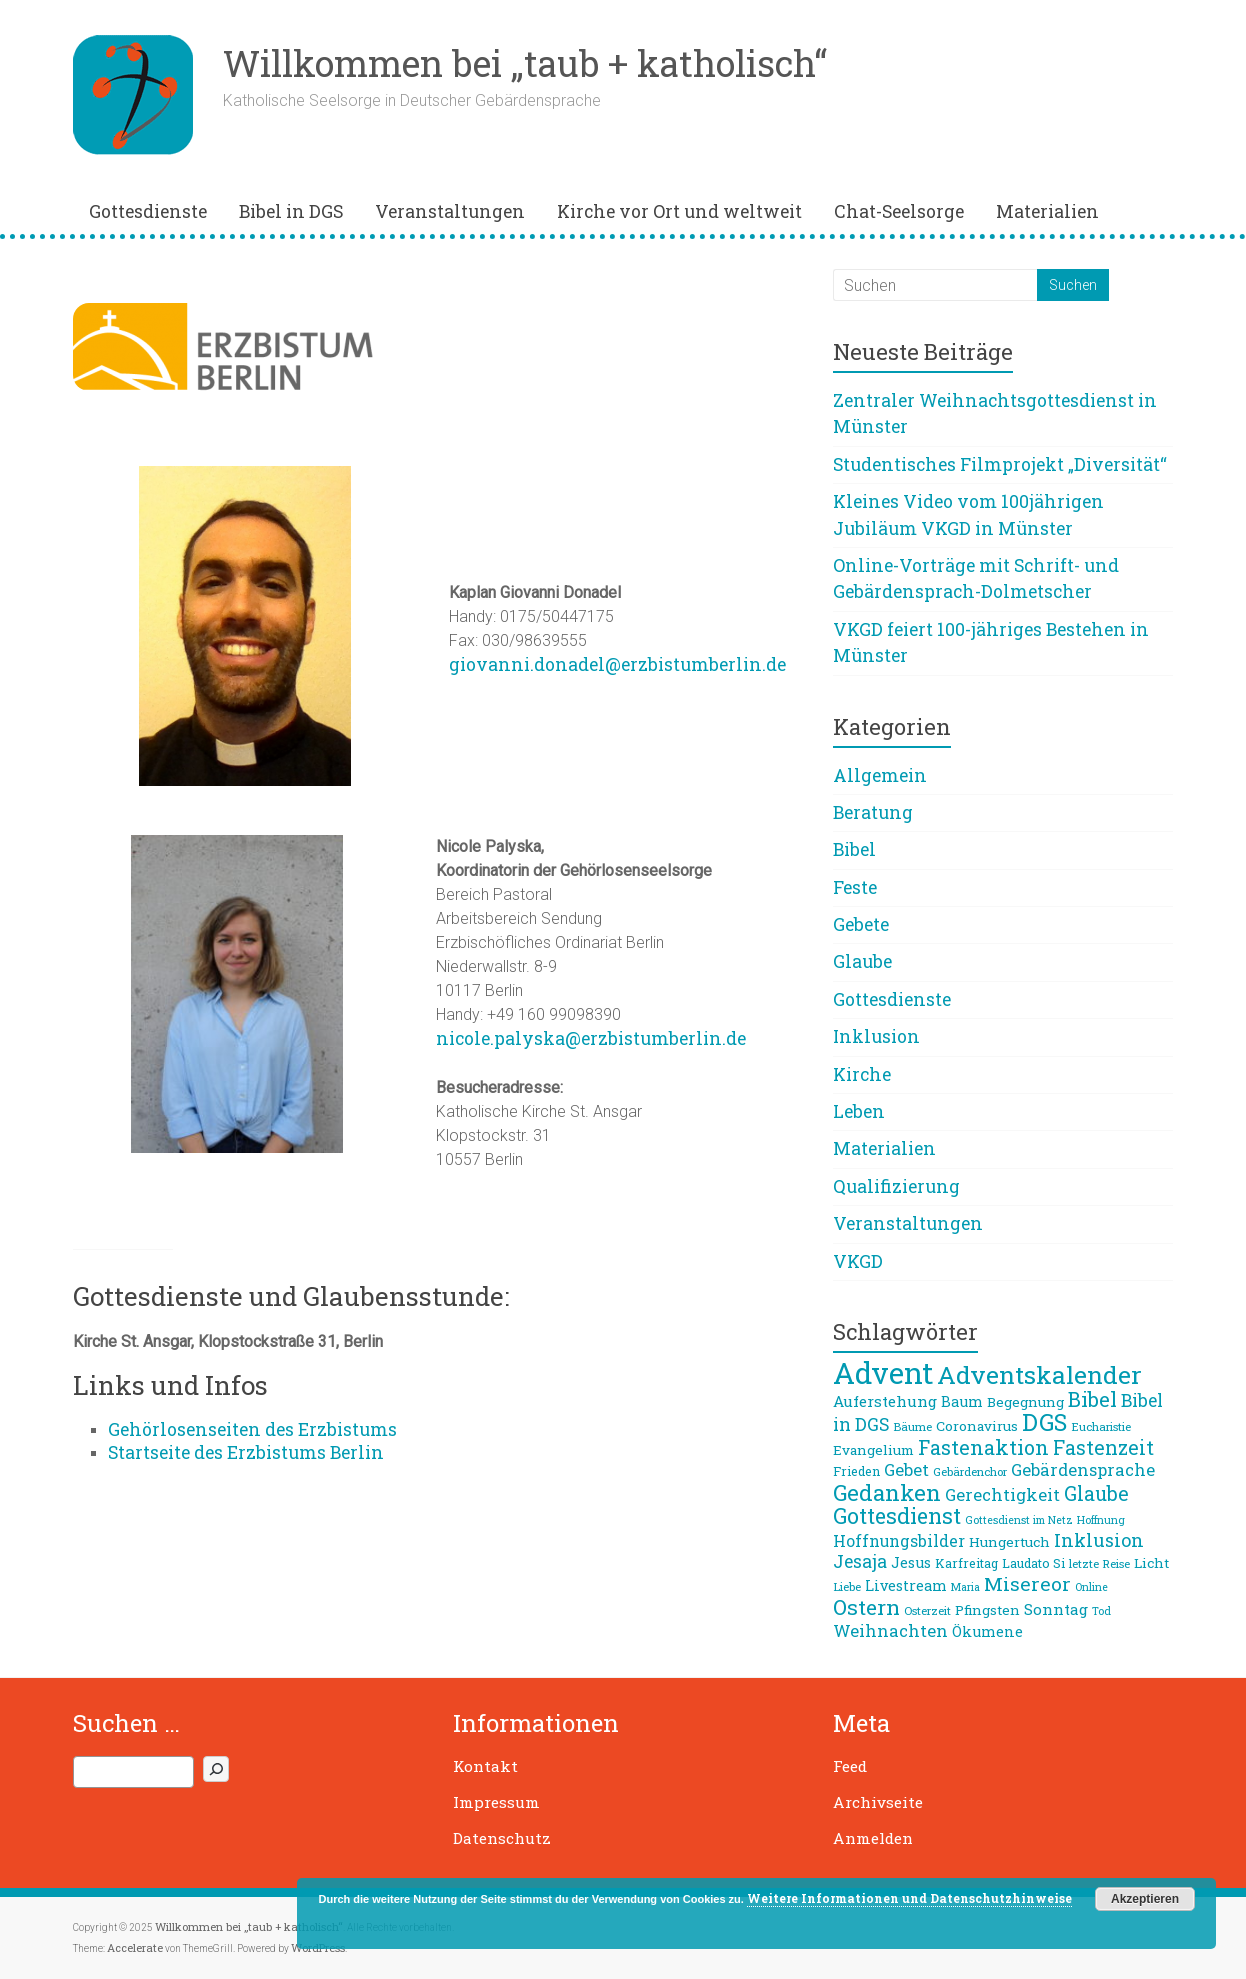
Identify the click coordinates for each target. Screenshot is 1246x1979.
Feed (850, 1766)
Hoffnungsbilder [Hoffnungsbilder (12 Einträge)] (899, 1540)
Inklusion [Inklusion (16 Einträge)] (1099, 1540)
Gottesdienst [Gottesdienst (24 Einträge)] (897, 1516)
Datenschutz (502, 1838)
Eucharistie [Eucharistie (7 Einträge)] (1101, 1426)
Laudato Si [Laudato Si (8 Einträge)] (1033, 1563)
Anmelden (873, 1838)
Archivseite (878, 1802)
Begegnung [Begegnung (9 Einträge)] (1025, 1402)
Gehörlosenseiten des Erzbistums (252, 1429)
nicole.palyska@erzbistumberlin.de (591, 1038)
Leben (859, 1111)
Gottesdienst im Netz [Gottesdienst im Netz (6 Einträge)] (1019, 1520)
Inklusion (876, 1036)
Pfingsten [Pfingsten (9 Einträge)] (987, 1610)
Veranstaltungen (450, 211)
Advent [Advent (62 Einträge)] (883, 1372)
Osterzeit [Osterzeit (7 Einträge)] (927, 1610)
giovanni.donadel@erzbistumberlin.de (617, 664)
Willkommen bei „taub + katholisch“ (525, 63)
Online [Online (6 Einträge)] (1091, 1587)
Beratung (873, 812)
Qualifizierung (896, 1186)
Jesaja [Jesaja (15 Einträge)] (860, 1561)
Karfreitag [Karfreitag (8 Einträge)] (966, 1563)
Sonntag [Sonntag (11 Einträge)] (1056, 1609)
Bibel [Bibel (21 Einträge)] (1092, 1399)
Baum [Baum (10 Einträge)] (962, 1401)
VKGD (858, 1261)
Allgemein (880, 775)
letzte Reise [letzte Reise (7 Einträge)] (1099, 1563)
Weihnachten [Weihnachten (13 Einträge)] (890, 1630)
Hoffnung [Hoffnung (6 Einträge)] (1101, 1520)
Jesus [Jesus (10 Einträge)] (911, 1562)
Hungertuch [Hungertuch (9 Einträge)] (1009, 1542)
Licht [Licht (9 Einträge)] (1151, 1563)
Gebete (861, 924)
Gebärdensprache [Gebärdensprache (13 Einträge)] (1083, 1469)
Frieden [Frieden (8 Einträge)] (856, 1471)
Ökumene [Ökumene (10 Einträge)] (987, 1631)
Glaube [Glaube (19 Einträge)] (1096, 1493)
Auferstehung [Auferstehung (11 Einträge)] (885, 1401)
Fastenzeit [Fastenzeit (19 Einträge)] (1103, 1447)
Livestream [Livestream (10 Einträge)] (906, 1585)
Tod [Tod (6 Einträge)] (1101, 1611)
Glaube (862, 961)
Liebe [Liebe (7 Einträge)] (847, 1586)
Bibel (854, 849)
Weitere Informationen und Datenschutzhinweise (909, 1898)
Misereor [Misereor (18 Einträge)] (1027, 1583)
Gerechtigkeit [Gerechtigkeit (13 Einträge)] (1002, 1494)
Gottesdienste (148, 211)
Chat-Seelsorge (899, 211)
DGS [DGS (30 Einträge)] (1044, 1422)
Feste (855, 887)
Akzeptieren (1145, 1899)
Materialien (1047, 211)
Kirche (862, 1074)
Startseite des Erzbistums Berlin (246, 1452)
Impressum (496, 1802)
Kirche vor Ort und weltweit (679, 211)
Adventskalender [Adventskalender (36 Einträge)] (1039, 1374)
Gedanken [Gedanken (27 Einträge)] (887, 1492)
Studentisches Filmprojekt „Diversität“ (1000, 464)
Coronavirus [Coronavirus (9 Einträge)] (977, 1426)
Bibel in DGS (291, 211)
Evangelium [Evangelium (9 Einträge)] (873, 1450)
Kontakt (485, 1766)
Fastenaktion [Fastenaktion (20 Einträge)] (983, 1447)
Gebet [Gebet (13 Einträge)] (906, 1469)
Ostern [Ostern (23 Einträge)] (866, 1607)
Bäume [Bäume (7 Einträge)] (912, 1426)
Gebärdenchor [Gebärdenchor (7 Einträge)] (970, 1471)
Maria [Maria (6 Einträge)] (965, 1587)
